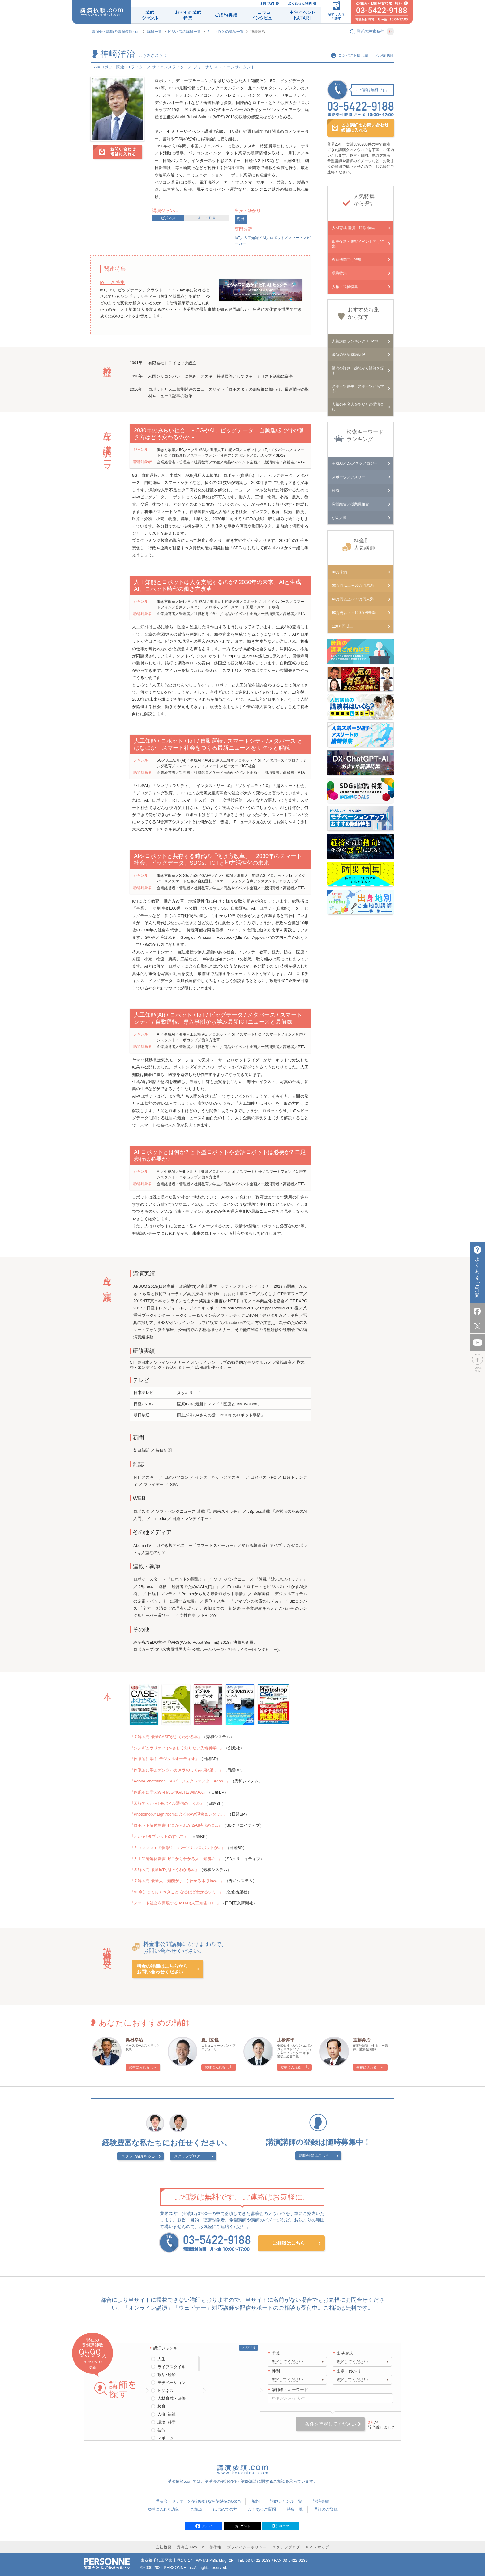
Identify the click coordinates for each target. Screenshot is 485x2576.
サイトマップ (317, 2547)
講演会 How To (190, 2547)
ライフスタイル (171, 2367)
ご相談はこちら (289, 2243)
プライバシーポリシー (247, 2547)
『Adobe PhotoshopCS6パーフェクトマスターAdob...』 (180, 1781)
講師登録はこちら (314, 2155)
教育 (161, 2406)
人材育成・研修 (171, 2398)
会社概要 (164, 2547)
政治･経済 (166, 2374)
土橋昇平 (285, 2039)
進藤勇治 (361, 2039)
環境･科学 (166, 2422)
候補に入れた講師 (163, 2509)
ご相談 (196, 2509)
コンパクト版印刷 (353, 55)
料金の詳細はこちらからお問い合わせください (162, 1969)
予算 (276, 2353)
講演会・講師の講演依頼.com (116, 31)
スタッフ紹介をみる (138, 2156)
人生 (161, 2358)
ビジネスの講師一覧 (184, 31)
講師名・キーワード (290, 2389)
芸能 (161, 2430)
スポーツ (165, 2438)
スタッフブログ (187, 2156)
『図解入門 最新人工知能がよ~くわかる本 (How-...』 (177, 1880)
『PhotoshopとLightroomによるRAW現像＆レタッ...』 (179, 1814)
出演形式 (345, 2353)
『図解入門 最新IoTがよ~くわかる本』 (164, 1869)
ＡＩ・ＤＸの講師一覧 (225, 31)
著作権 (215, 2547)
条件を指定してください (330, 2423)
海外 (241, 219)
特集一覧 (295, 2509)
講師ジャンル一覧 (286, 2501)
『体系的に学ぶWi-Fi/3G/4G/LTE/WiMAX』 (168, 1792)
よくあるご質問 (300, 3)
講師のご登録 (326, 2509)
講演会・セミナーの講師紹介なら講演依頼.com (198, 2501)
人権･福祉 (166, 2414)
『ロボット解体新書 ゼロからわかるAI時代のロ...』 (176, 1825)
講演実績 (321, 2501)
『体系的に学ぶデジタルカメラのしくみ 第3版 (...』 (176, 1770)
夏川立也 (210, 2039)
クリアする (248, 2347)
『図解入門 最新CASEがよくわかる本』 (166, 1736)
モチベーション (171, 2382)
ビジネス (168, 218)
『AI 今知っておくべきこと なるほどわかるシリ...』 (176, 1892)
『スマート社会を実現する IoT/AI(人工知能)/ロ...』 (175, 1903)
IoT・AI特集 (112, 282)
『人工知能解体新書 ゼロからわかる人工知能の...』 (176, 1858)
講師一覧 (154, 31)
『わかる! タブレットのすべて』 (159, 1836)
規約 (255, 2501)
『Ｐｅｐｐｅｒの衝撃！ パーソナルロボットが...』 (177, 1847)
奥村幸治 (134, 2039)
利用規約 (267, 3)
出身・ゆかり (349, 2371)
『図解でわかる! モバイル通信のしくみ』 (167, 1803)
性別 (276, 2371)
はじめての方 (225, 2509)
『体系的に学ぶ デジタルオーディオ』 (164, 1758)
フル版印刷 (383, 55)
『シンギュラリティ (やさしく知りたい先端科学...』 (177, 1748)
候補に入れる (139, 2067)
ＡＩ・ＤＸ (206, 218)
